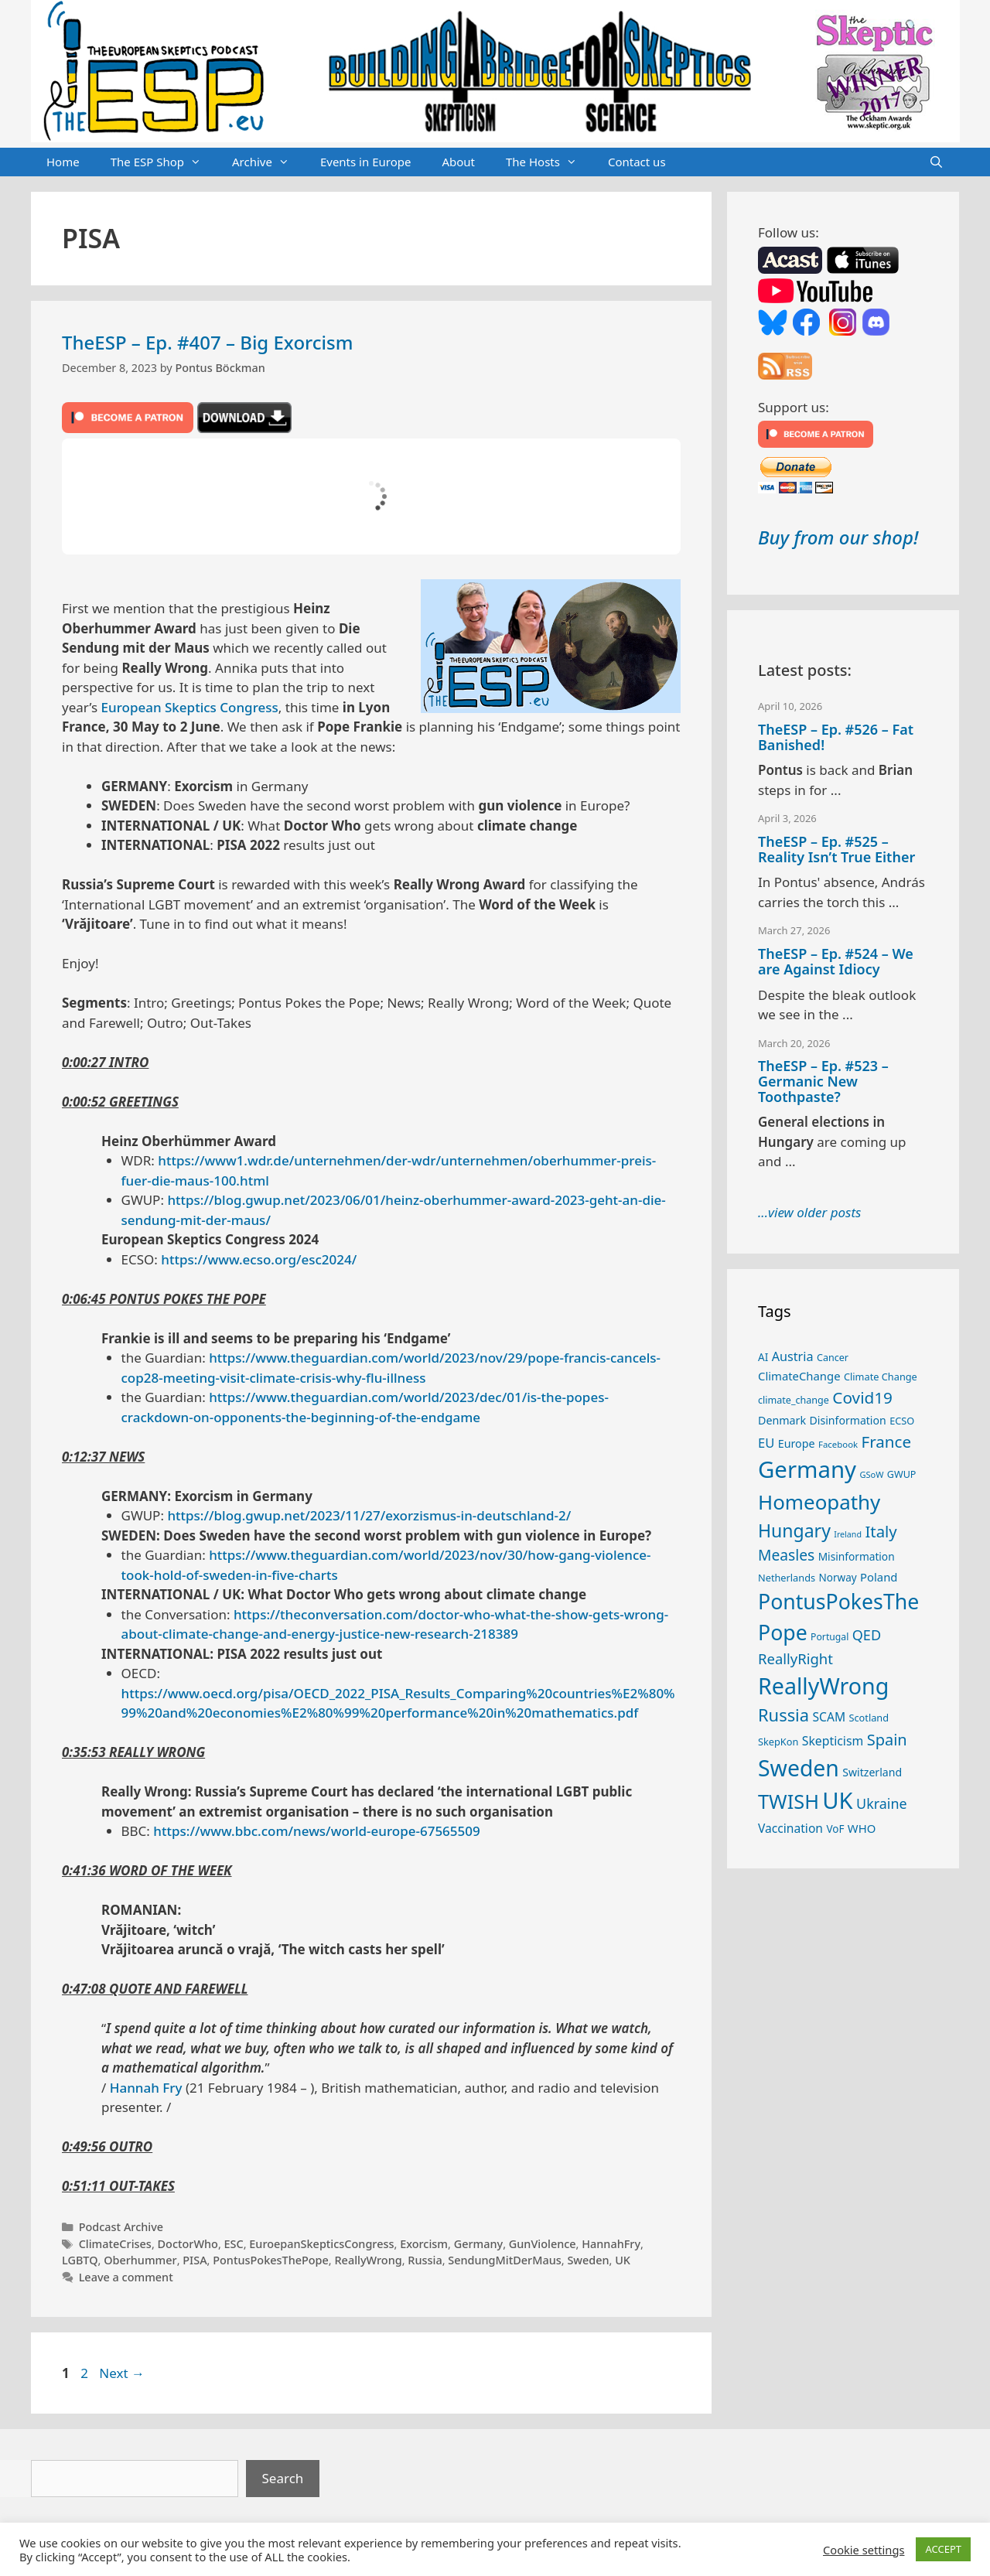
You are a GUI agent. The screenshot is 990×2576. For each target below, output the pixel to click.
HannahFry (611, 2244)
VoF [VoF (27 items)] (835, 1829)
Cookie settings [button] (863, 2550)
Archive (268, 162)
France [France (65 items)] (886, 1441)
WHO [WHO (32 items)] (862, 1828)
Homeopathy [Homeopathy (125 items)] (819, 1502)
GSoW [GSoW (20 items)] (871, 1474)
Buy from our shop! (838, 537)
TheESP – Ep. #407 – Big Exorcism (207, 342)
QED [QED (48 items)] (866, 1635)
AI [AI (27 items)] (763, 1357)
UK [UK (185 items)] (837, 1800)
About (458, 161)
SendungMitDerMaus (505, 2260)
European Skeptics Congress (189, 707)
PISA (195, 2260)
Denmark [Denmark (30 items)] (782, 1420)
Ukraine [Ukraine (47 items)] (881, 1803)
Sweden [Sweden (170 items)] (798, 1768)
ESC (234, 2244)
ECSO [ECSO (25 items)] (901, 1421)
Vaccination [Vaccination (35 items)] (790, 1828)
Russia (425, 2260)
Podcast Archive (121, 2226)
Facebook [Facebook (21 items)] (838, 1444)
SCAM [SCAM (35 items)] (828, 1716)
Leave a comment (126, 2277)
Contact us (637, 161)
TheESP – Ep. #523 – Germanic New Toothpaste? (823, 1081)
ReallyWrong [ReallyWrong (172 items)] (823, 1685)
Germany (479, 2244)
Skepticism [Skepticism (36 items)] (833, 1740)
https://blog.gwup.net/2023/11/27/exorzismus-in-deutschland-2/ (369, 1515)
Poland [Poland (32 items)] (878, 1577)
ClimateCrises (115, 2244)
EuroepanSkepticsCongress (321, 2244)
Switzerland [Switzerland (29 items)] (872, 1772)
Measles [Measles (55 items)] (786, 1554)
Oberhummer (140, 2260)
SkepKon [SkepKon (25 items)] (778, 1742)
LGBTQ (80, 2260)
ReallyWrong (367, 2260)
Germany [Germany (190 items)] (807, 1469)
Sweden (588, 2260)
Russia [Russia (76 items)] (783, 1715)
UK (622, 2260)
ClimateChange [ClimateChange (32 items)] (799, 1376)
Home (63, 161)
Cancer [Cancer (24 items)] (832, 1357)
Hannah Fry (146, 2088)
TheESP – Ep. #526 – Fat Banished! (835, 737)
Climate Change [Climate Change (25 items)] (880, 1377)
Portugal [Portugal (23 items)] (829, 1636)
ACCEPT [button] (943, 2549)
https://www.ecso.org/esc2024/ (259, 1259)
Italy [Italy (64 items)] (880, 1531)
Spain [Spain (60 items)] (887, 1739)
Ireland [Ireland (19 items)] (848, 1534)
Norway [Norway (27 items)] (838, 1578)
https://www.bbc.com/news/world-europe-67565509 (316, 1831)
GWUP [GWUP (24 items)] (902, 1474)
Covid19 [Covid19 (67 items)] (862, 1397)
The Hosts (549, 162)
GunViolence (542, 2244)
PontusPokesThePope (271, 2260)
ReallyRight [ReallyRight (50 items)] (795, 1658)
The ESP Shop (164, 162)
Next (122, 2373)
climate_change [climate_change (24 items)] (793, 1400)
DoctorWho (188, 2244)
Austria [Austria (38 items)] (793, 1356)
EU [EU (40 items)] (766, 1443)
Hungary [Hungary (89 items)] (794, 1530)
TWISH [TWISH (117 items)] (788, 1801)
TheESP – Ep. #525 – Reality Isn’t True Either (836, 849)
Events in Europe (365, 161)
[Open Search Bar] (936, 162)
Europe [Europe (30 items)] (796, 1443)
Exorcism (424, 2244)
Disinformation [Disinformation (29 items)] (848, 1420)
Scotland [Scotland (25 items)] (868, 1718)
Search (283, 2478)
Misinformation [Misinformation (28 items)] (856, 1556)
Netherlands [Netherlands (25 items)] (786, 1578)
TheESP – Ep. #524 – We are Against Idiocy (835, 961)
